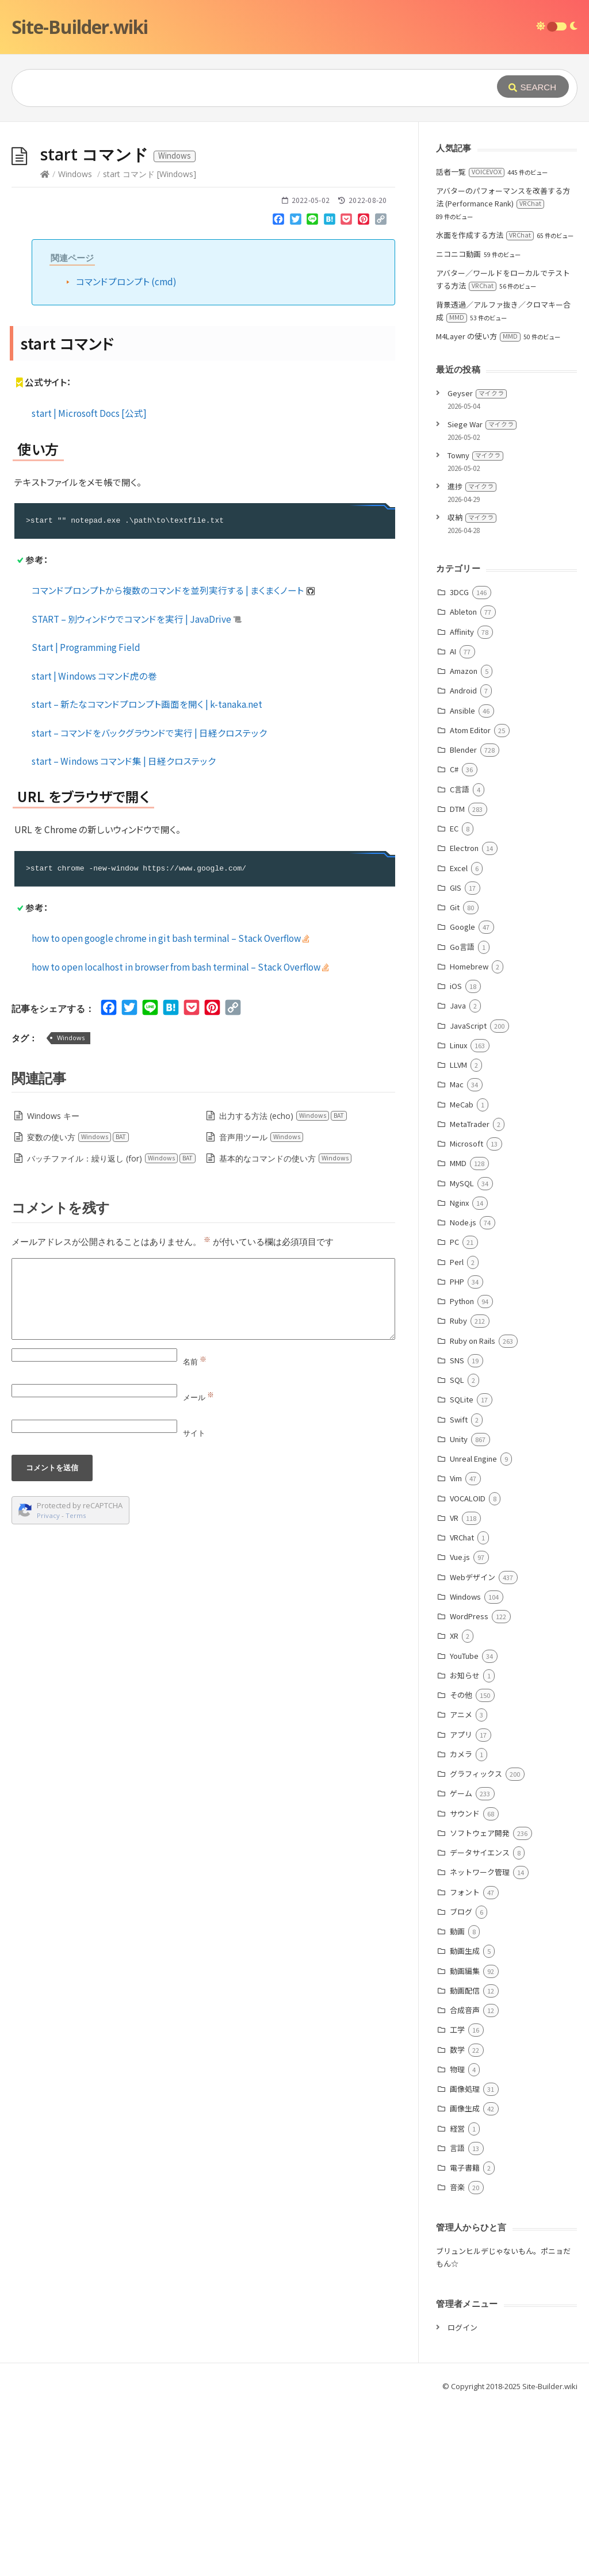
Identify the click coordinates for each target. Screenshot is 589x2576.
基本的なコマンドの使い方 (285, 1330)
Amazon (463, 843)
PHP (457, 1453)
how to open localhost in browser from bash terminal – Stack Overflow (180, 1139)
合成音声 (465, 2182)
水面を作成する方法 (485, 407)
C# (454, 941)
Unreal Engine (473, 1631)
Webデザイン (472, 1749)
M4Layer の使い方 (478, 508)
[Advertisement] (294, 208)
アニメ (461, 1886)
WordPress (469, 1788)
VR (454, 1690)
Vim (456, 1650)
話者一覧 (470, 344)
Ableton (463, 784)
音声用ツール (261, 1309)
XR (454, 1808)
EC (454, 1000)
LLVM (458, 1237)
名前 (194, 1534)
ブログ (461, 2084)
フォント (465, 2064)
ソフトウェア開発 (480, 2005)
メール (198, 1570)
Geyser (477, 565)
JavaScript (468, 1198)
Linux (458, 1217)
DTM (457, 981)
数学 (457, 2222)
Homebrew (469, 1138)
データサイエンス (480, 2024)
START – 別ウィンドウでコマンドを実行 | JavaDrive (137, 791)
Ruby (458, 1493)
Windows (75, 346)
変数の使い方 (78, 1309)
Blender (463, 922)
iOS (456, 1158)
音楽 (457, 2359)
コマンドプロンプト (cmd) (126, 453)
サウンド (465, 1985)
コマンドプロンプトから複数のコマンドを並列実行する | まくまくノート (173, 762)
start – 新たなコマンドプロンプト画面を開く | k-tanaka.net (147, 876)
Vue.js (460, 1729)
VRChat (462, 1709)
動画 (457, 2103)
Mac (457, 1256)
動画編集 (465, 2143)
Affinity (462, 804)
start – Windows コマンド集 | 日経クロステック (124, 933)
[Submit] (533, 86)
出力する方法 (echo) (283, 1288)
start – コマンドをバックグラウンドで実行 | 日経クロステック (149, 905)
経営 (457, 2300)
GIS (455, 1060)
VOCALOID (467, 1670)
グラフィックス (476, 1946)
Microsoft (466, 1315)
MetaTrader (469, 1296)
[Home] (44, 346)
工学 (457, 2201)
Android (463, 862)
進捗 (472, 658)
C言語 (459, 961)
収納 (472, 689)
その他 (461, 1867)
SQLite (461, 1571)
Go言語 (462, 1119)
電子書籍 (465, 2339)
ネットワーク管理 (480, 2044)
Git (455, 1079)
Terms (76, 1688)
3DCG (459, 764)
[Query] (238, 88)
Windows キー (53, 1288)
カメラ (461, 1926)
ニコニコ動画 (458, 426)
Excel (459, 1040)
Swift (459, 1591)
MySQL (462, 1355)
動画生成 (465, 2123)
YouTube (464, 1828)
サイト (194, 1605)
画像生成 (465, 2280)
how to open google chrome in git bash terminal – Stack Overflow (170, 1110)
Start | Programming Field (86, 819)
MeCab (461, 1276)
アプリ (461, 1907)
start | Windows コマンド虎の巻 (94, 848)
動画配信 (465, 2162)
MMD (458, 1335)
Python (462, 1473)
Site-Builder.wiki (80, 26)
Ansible (462, 882)
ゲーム (461, 1965)
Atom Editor (470, 902)
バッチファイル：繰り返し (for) (111, 1330)
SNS (457, 1532)
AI (453, 823)
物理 (457, 2241)
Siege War (482, 596)
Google (462, 1099)
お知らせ (465, 1847)
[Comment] (203, 1471)
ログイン (462, 2499)
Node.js (463, 1394)
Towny (475, 627)
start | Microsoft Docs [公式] (89, 585)
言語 (457, 2320)
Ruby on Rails (472, 1513)
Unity (459, 1611)
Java (458, 1177)
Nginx (459, 1375)
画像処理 (465, 2261)
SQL (457, 1552)
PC (454, 1414)
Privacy (48, 1688)
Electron (464, 1020)
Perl (457, 1434)
